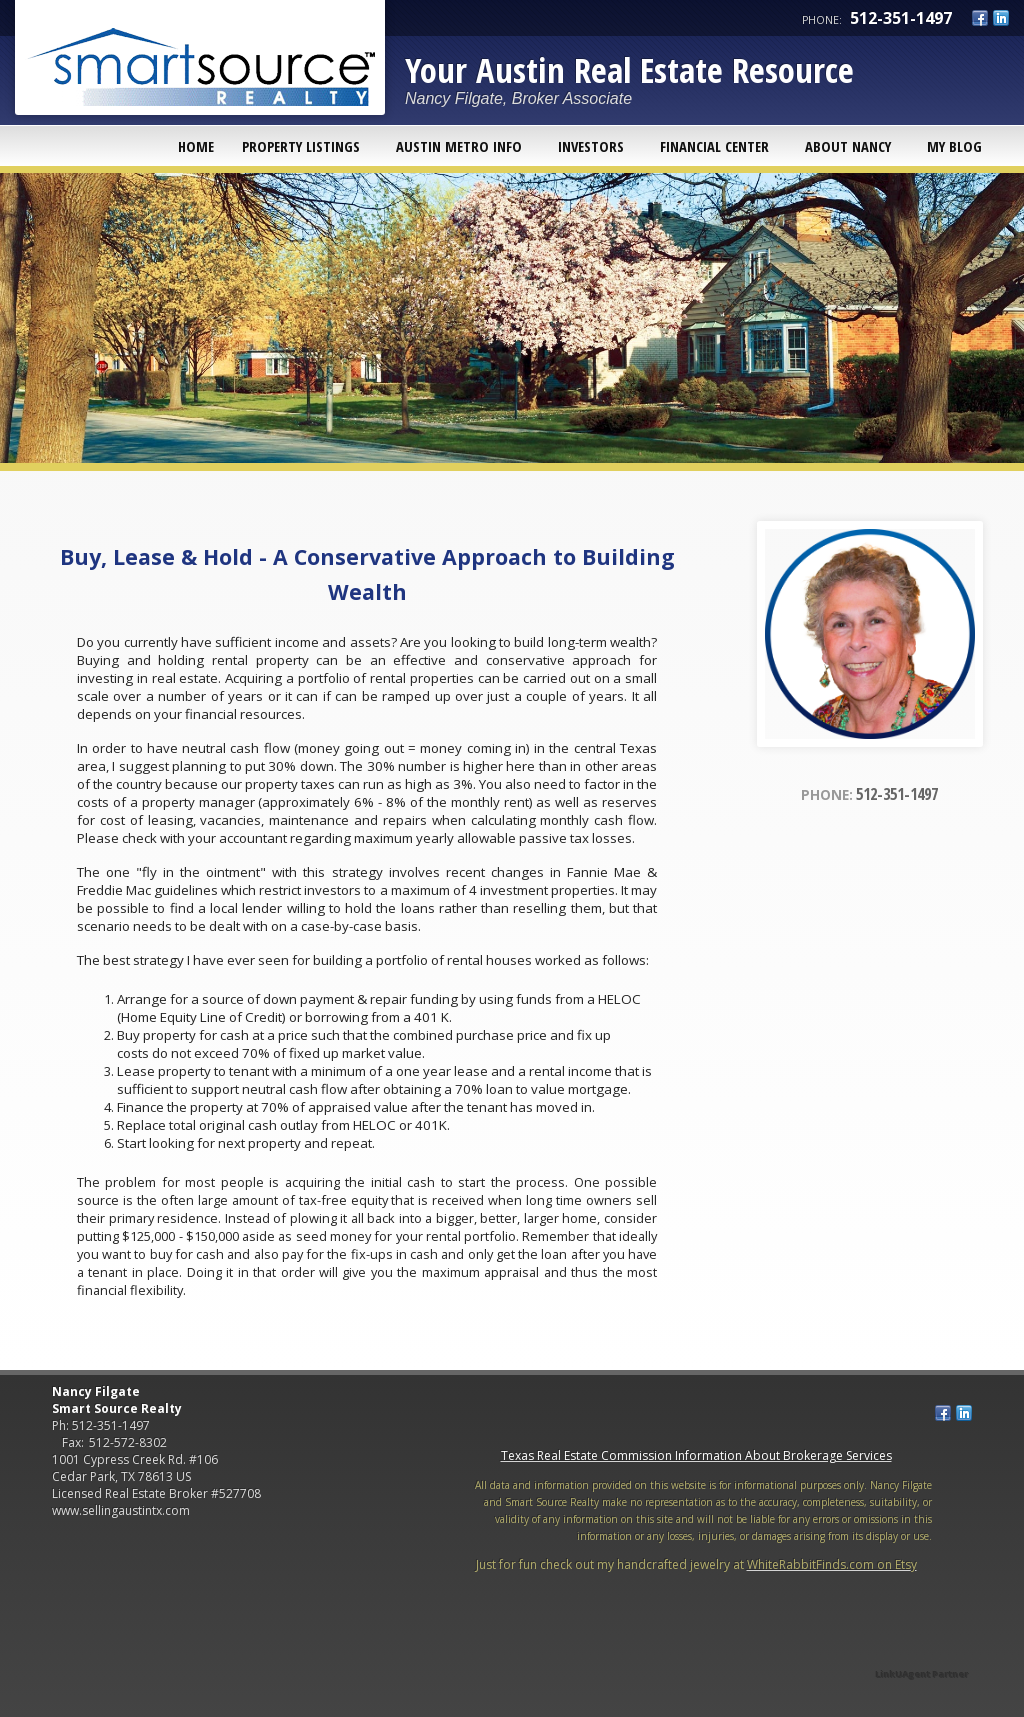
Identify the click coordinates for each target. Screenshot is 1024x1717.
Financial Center (714, 146)
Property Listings (301, 146)
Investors (591, 146)
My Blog (954, 146)
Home (196, 146)
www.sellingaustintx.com (121, 1510)
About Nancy (848, 146)
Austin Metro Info (459, 146)
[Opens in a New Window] (922, 1645)
